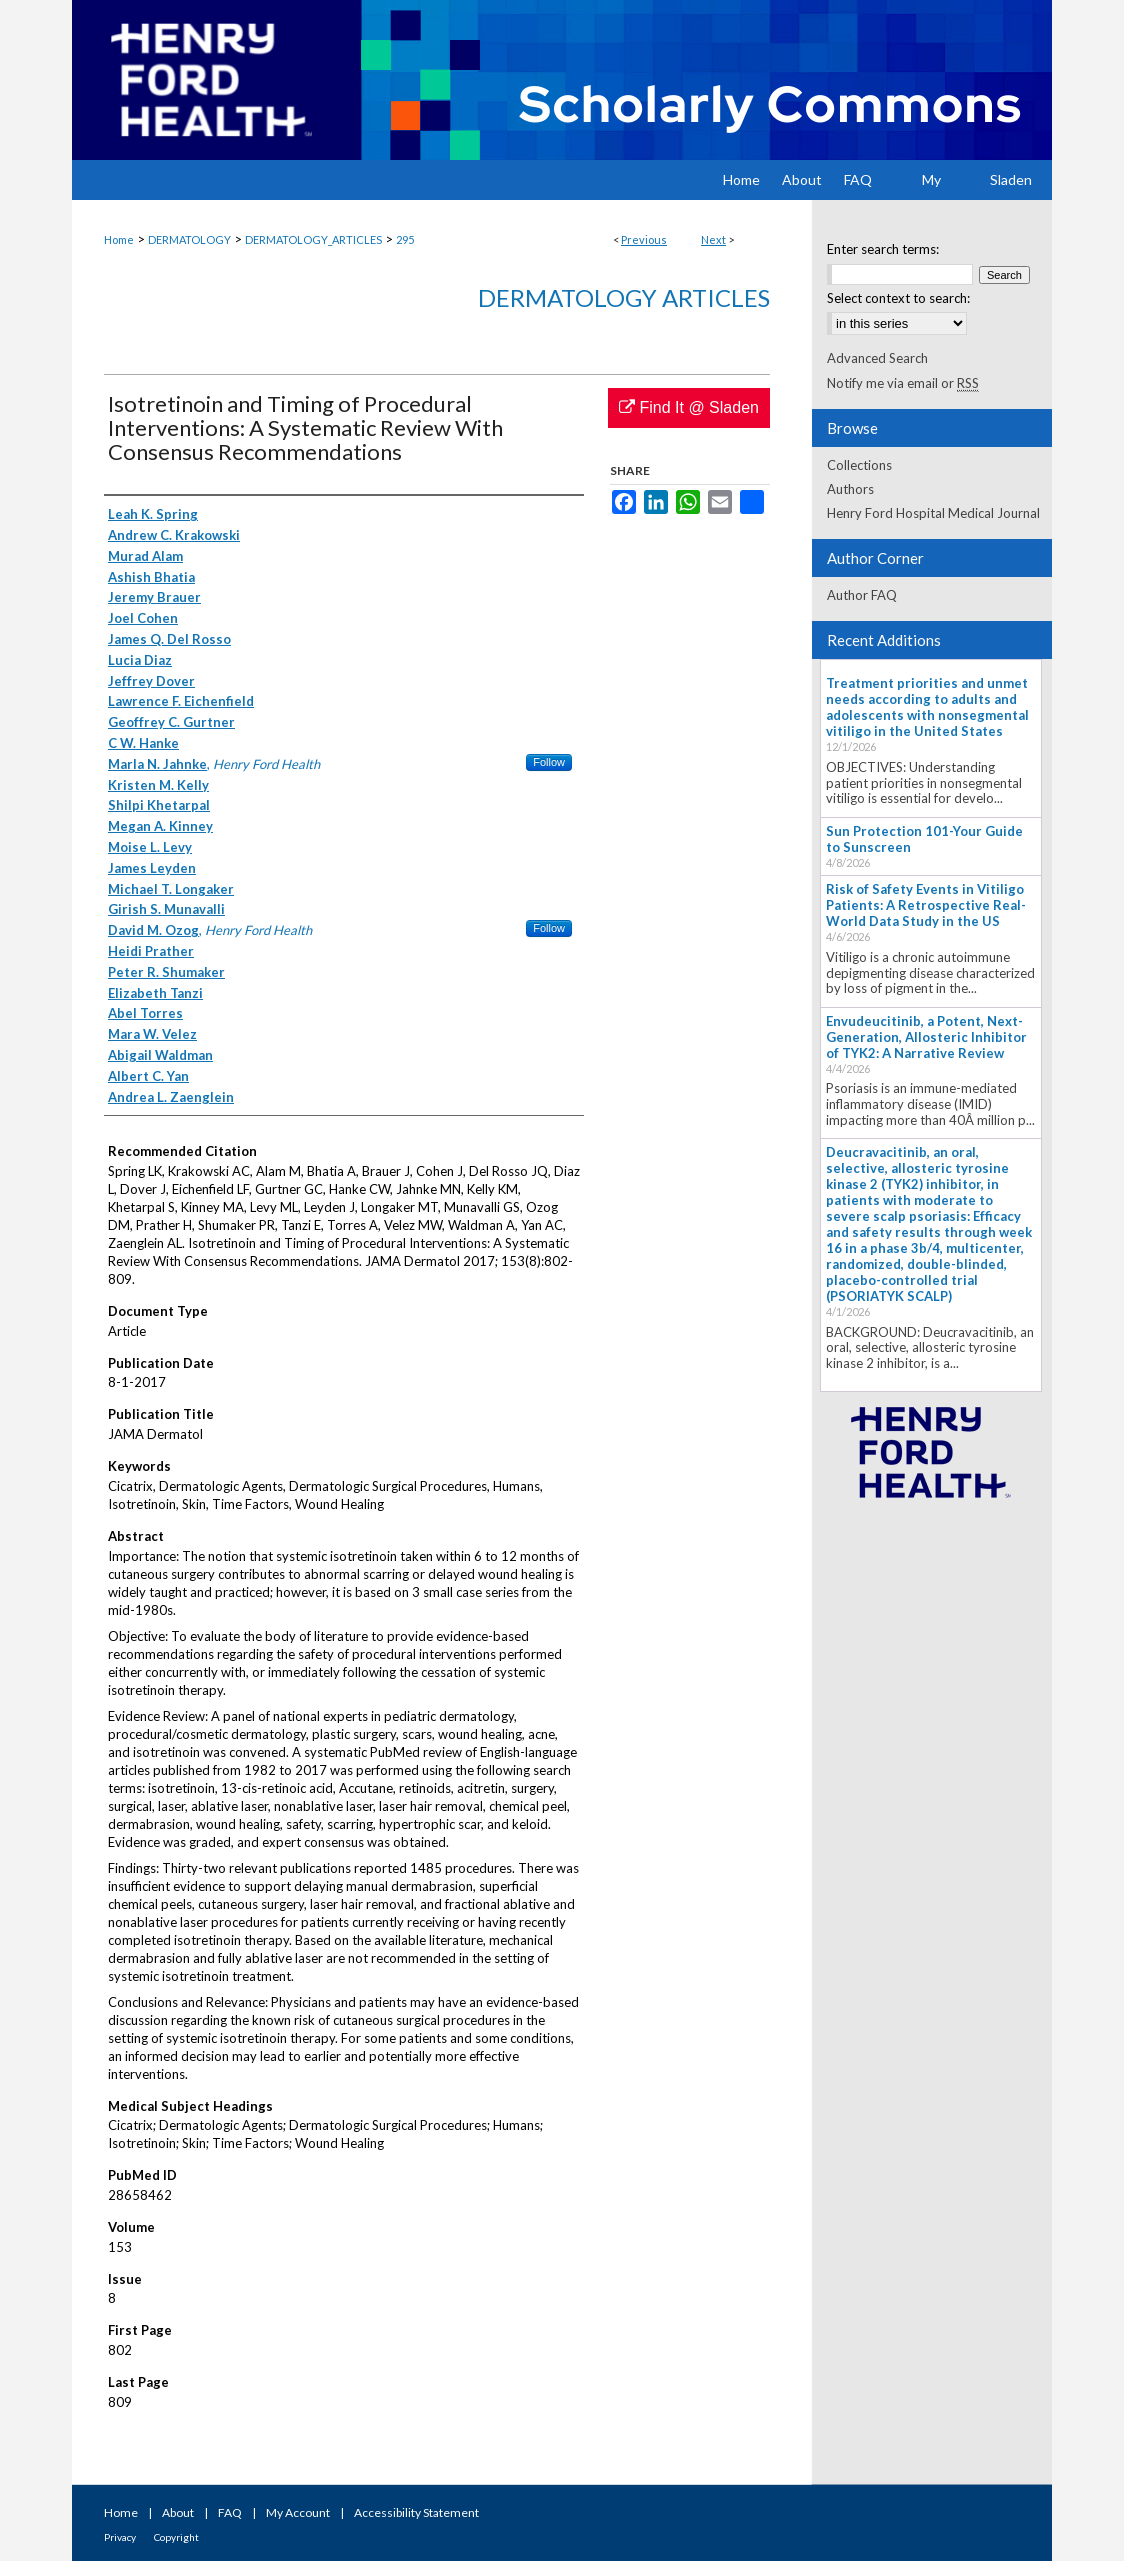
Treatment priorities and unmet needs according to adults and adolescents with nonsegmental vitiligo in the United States (927, 707)
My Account (298, 2512)
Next (713, 239)
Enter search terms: (883, 249)
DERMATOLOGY (189, 239)
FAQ (230, 2512)
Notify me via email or (903, 383)
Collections (859, 465)
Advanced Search (877, 358)
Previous (644, 239)
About (178, 2512)
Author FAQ (862, 595)
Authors (850, 489)
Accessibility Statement (416, 2512)
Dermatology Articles (624, 297)
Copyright (176, 2537)
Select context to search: (898, 298)
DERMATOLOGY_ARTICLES (313, 239)
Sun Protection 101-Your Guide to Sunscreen (924, 839)
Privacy (120, 2537)
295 (405, 239)
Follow (549, 762)
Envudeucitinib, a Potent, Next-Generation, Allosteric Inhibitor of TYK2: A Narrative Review (926, 1037)
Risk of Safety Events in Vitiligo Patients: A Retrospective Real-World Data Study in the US (926, 905)
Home (119, 239)
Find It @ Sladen (689, 407)
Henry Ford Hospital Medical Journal (933, 513)
